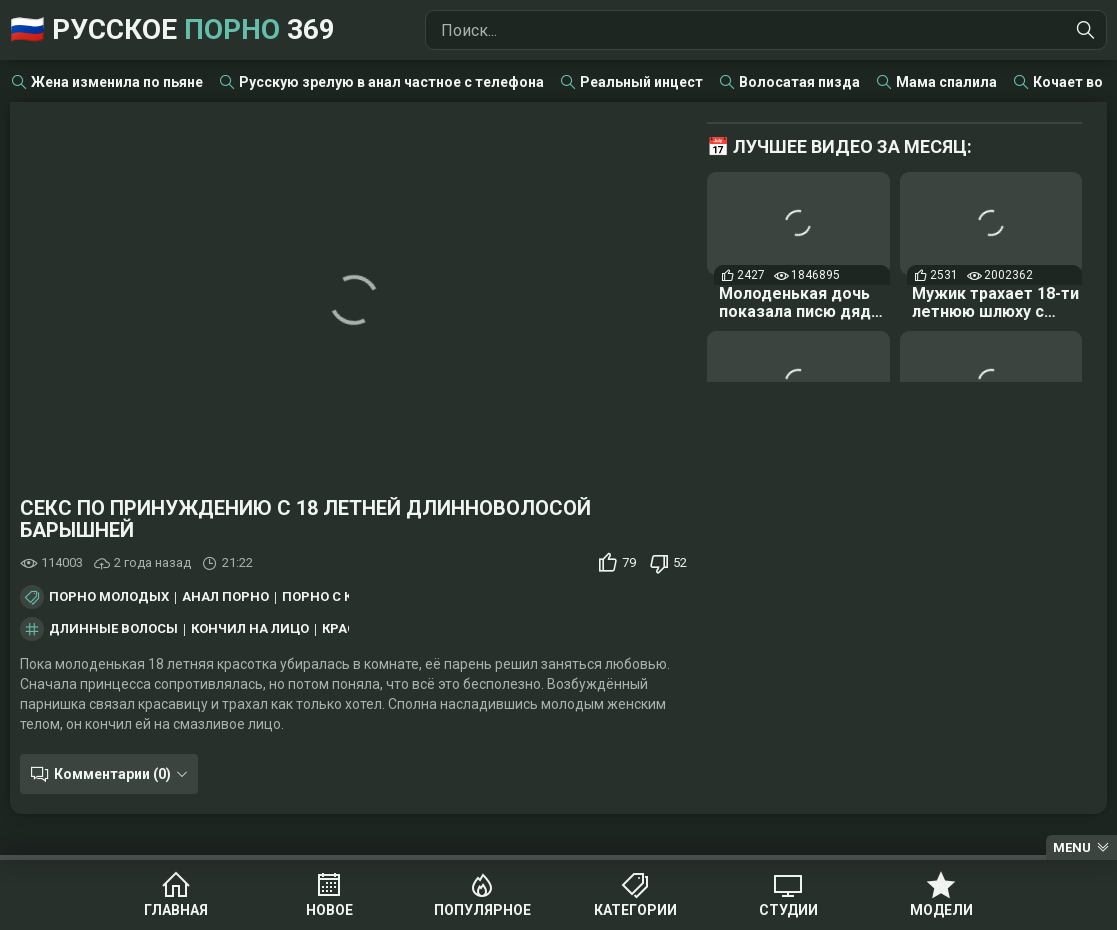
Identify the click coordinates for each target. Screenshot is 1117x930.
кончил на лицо (250, 629)
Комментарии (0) (112, 774)
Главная (176, 910)
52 (680, 562)
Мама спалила (946, 82)
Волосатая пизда (799, 82)
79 (629, 562)
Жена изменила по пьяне (117, 82)
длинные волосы (113, 629)
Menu (1072, 847)
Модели (941, 910)
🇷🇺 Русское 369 (172, 29)
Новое (329, 910)
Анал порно (225, 597)
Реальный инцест (641, 82)
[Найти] (1086, 30)
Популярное (482, 910)
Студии (788, 910)
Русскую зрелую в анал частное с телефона (391, 82)
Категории (635, 910)
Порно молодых (109, 597)
